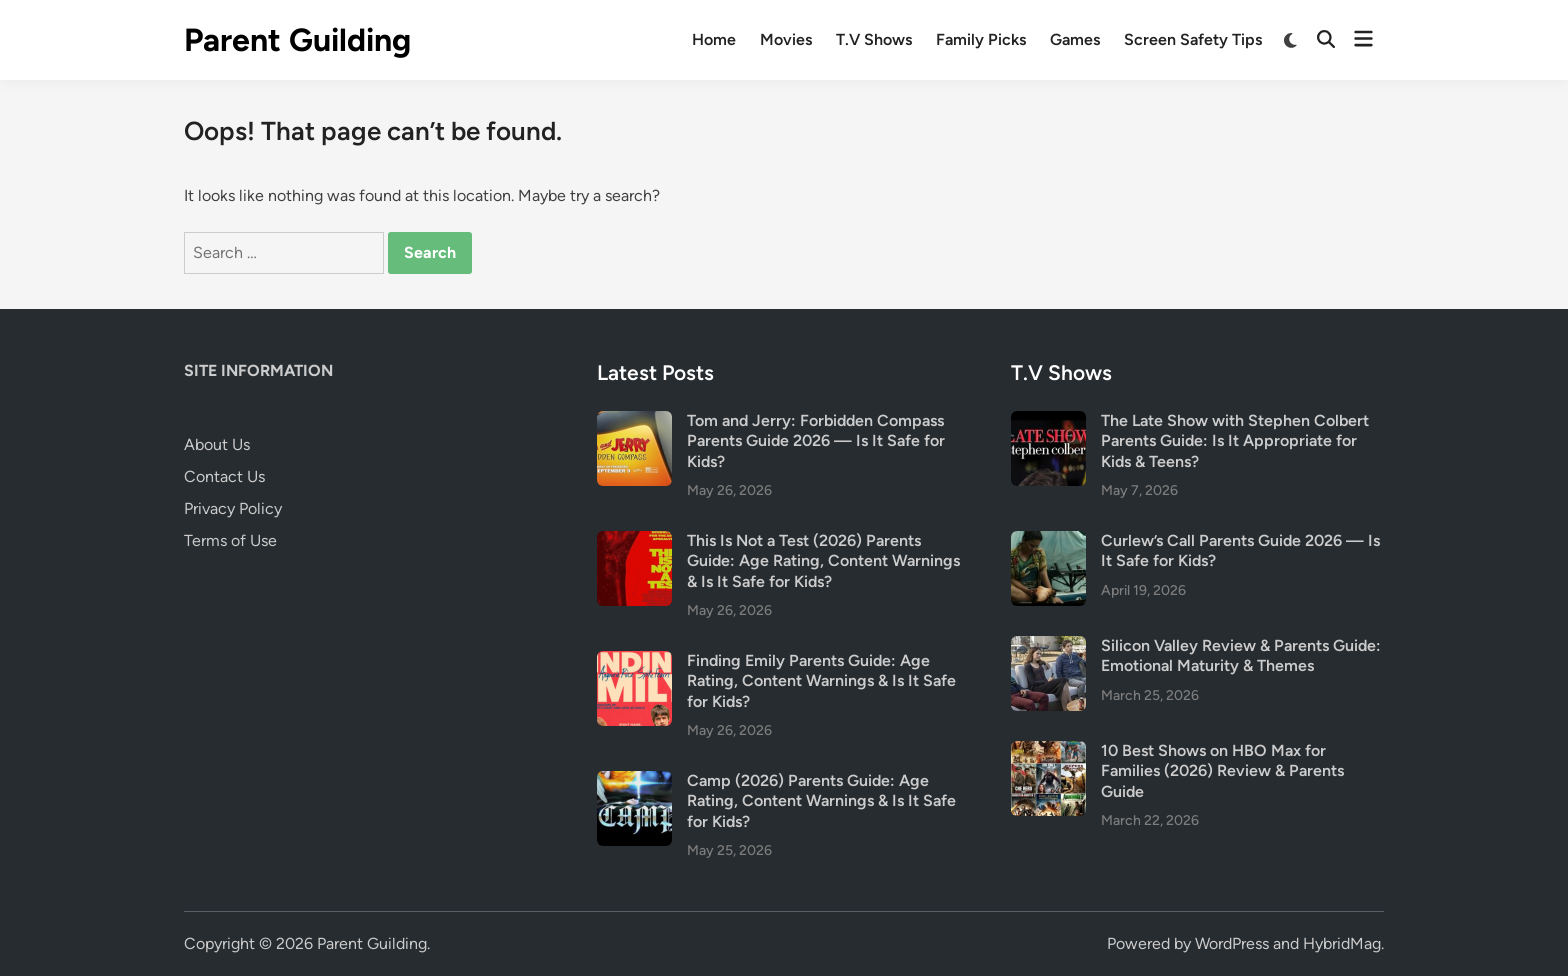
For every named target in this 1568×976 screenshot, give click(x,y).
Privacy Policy (233, 508)
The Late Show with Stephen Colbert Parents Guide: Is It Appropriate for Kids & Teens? (1235, 441)
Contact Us (224, 476)
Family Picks (981, 39)
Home (714, 39)
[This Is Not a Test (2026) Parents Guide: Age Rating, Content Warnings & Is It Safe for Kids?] (634, 542)
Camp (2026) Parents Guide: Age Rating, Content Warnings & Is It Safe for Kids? (821, 801)
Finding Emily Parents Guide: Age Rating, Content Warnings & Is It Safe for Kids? (821, 681)
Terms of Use (230, 540)
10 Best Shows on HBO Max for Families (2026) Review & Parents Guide (1222, 771)
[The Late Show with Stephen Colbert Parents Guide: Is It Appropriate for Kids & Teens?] (1048, 422)
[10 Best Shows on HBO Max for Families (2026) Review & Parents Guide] (1048, 752)
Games (1075, 39)
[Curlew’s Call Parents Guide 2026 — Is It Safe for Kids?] (1048, 542)
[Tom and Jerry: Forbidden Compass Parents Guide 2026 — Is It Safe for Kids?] (634, 422)
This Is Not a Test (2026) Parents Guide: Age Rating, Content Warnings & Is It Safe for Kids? (823, 561)
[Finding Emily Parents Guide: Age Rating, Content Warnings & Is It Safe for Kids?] (634, 662)
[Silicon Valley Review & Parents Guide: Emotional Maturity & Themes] (1048, 647)
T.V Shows (874, 39)
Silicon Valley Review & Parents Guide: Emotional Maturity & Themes (1241, 655)
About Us (217, 444)
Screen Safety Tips (1193, 39)
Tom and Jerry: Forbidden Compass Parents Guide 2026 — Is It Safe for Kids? (816, 441)
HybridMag (1342, 943)
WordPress (1232, 943)
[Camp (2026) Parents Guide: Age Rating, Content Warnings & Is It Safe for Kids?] (634, 782)
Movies (786, 39)
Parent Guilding (297, 40)
